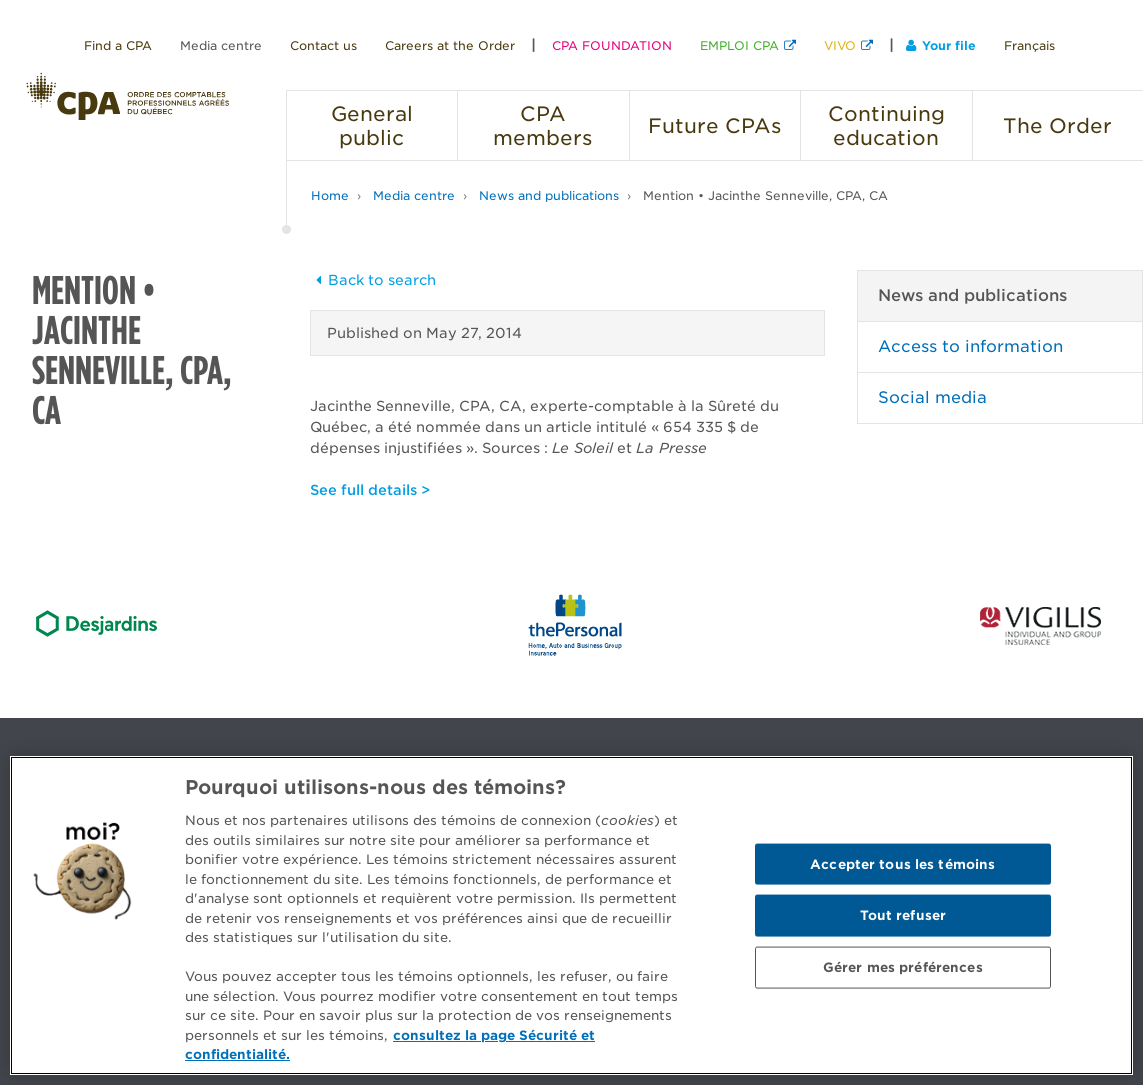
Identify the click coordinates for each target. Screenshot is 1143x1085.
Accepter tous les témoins (902, 863)
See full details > (370, 490)
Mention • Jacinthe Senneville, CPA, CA (765, 195)
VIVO (840, 45)
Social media (932, 397)
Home (330, 195)
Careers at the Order (450, 45)
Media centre (221, 45)
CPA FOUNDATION (612, 45)
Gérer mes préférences (903, 966)
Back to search (373, 280)
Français (1029, 45)
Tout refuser (903, 915)
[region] (571, 915)
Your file (941, 45)
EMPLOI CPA (739, 45)
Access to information (970, 346)
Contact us (323, 45)
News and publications (549, 195)
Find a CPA (118, 45)
